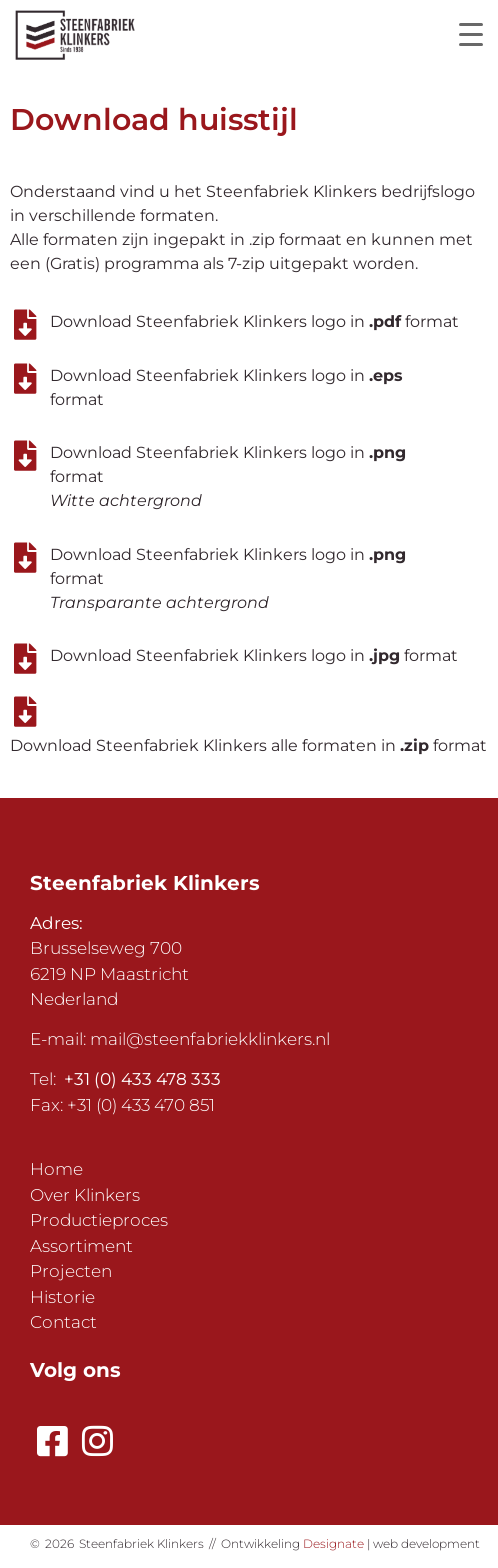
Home (56, 1169)
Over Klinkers (85, 1195)
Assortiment (81, 1246)
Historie (62, 1297)
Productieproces (99, 1220)
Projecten (71, 1271)
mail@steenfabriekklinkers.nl (210, 1039)
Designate (333, 1543)
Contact (63, 1322)
